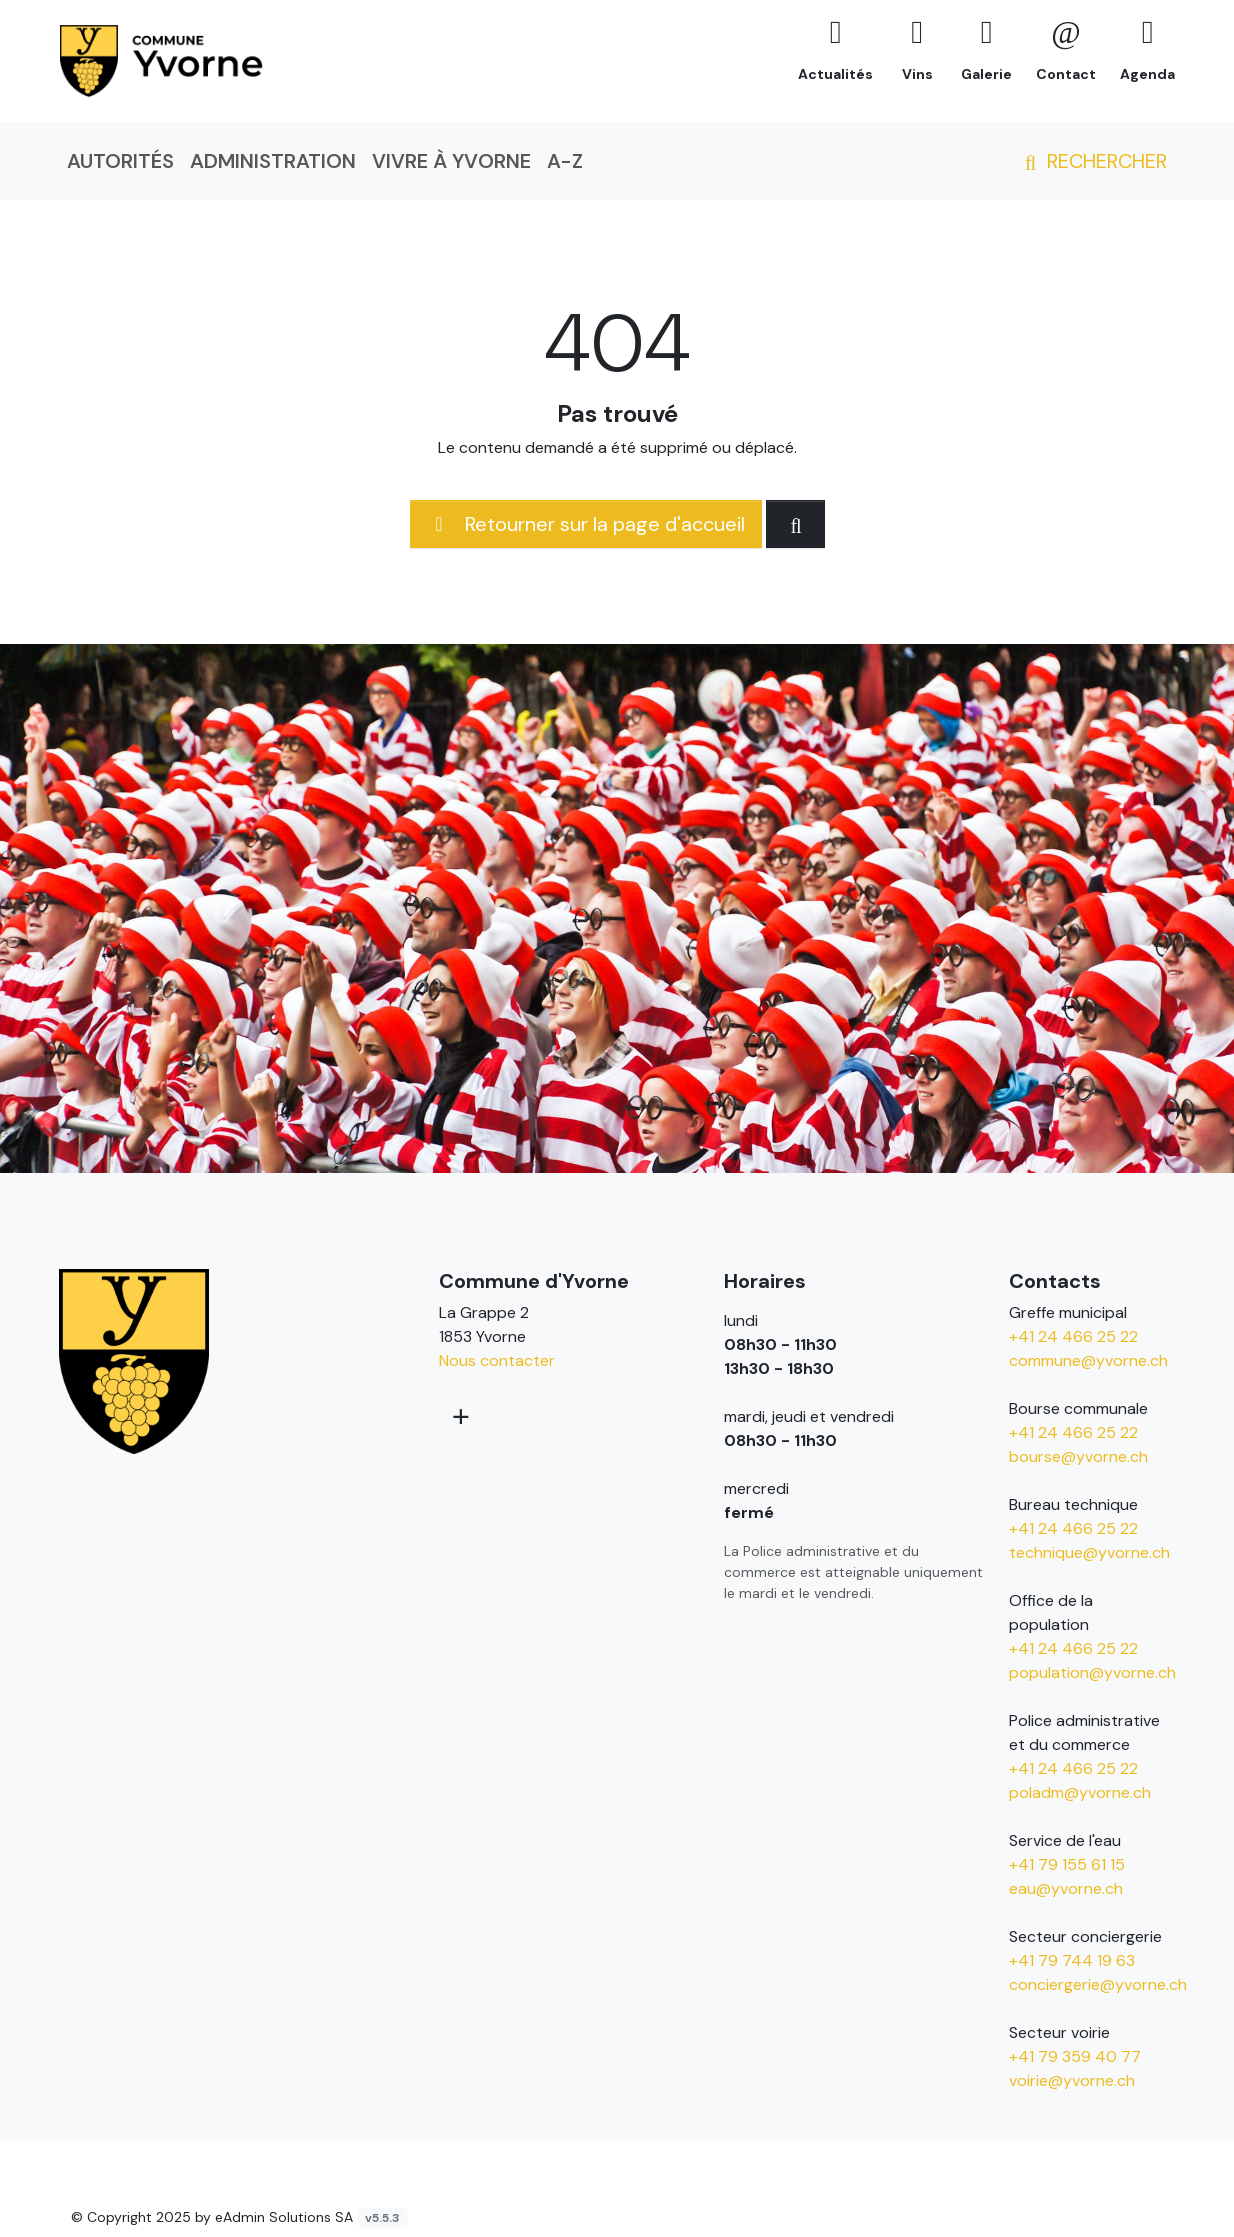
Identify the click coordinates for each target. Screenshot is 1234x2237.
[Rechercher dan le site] (795, 524)
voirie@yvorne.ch (1072, 2080)
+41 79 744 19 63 (1072, 1960)
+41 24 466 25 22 (1073, 1336)
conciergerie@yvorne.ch (1098, 1984)
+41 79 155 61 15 (1067, 1864)
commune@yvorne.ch (1088, 1360)
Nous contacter (497, 1360)
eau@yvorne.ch (1066, 1888)
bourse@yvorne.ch (1078, 1456)
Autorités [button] (120, 161)
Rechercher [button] (1092, 161)
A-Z (565, 161)
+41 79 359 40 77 (1075, 2056)
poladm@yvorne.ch (1080, 1792)
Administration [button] (273, 161)
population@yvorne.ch (1092, 1672)
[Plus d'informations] (459, 1416)
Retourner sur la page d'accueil (586, 524)
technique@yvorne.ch (1089, 1552)
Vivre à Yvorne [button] (451, 161)
